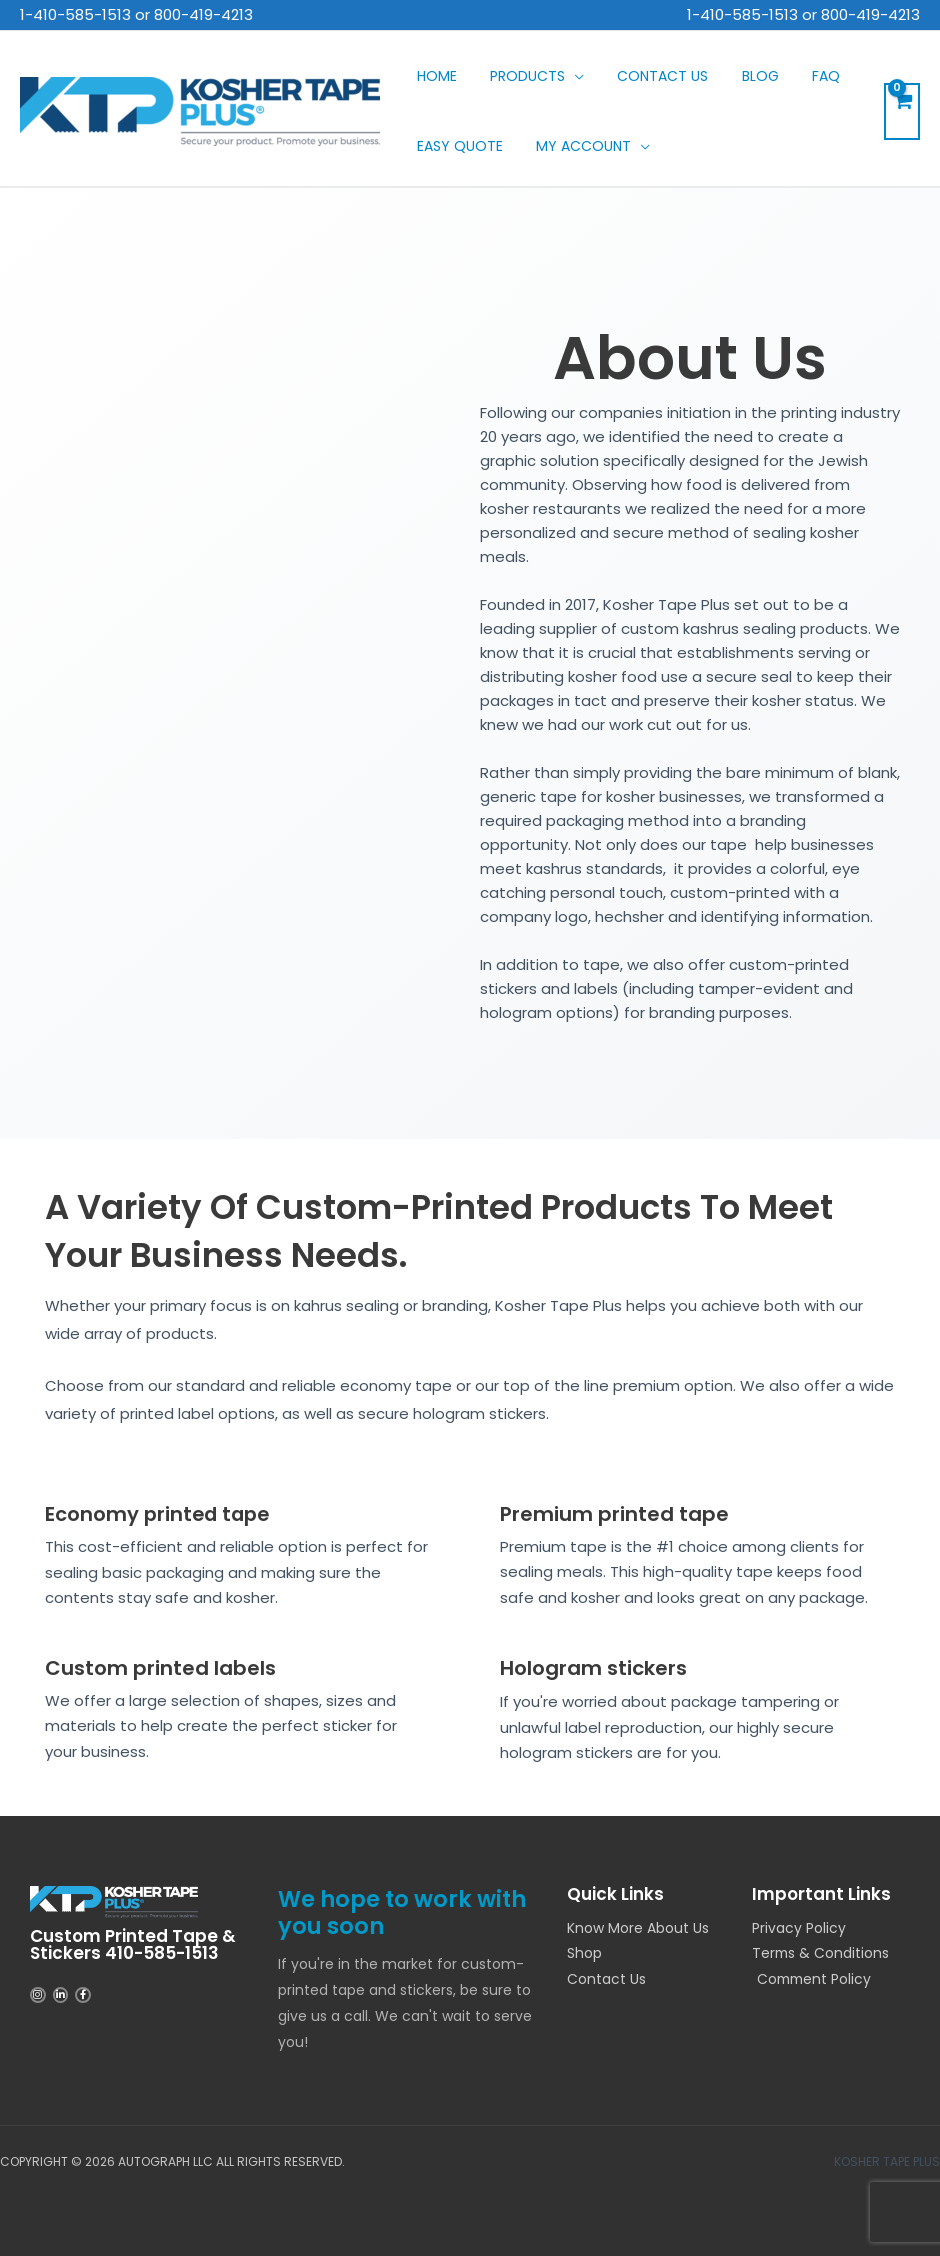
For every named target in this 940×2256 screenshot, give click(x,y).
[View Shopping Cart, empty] (902, 111)
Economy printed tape (160, 1514)
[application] (554, 76)
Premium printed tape (614, 1514)
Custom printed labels (160, 1667)
